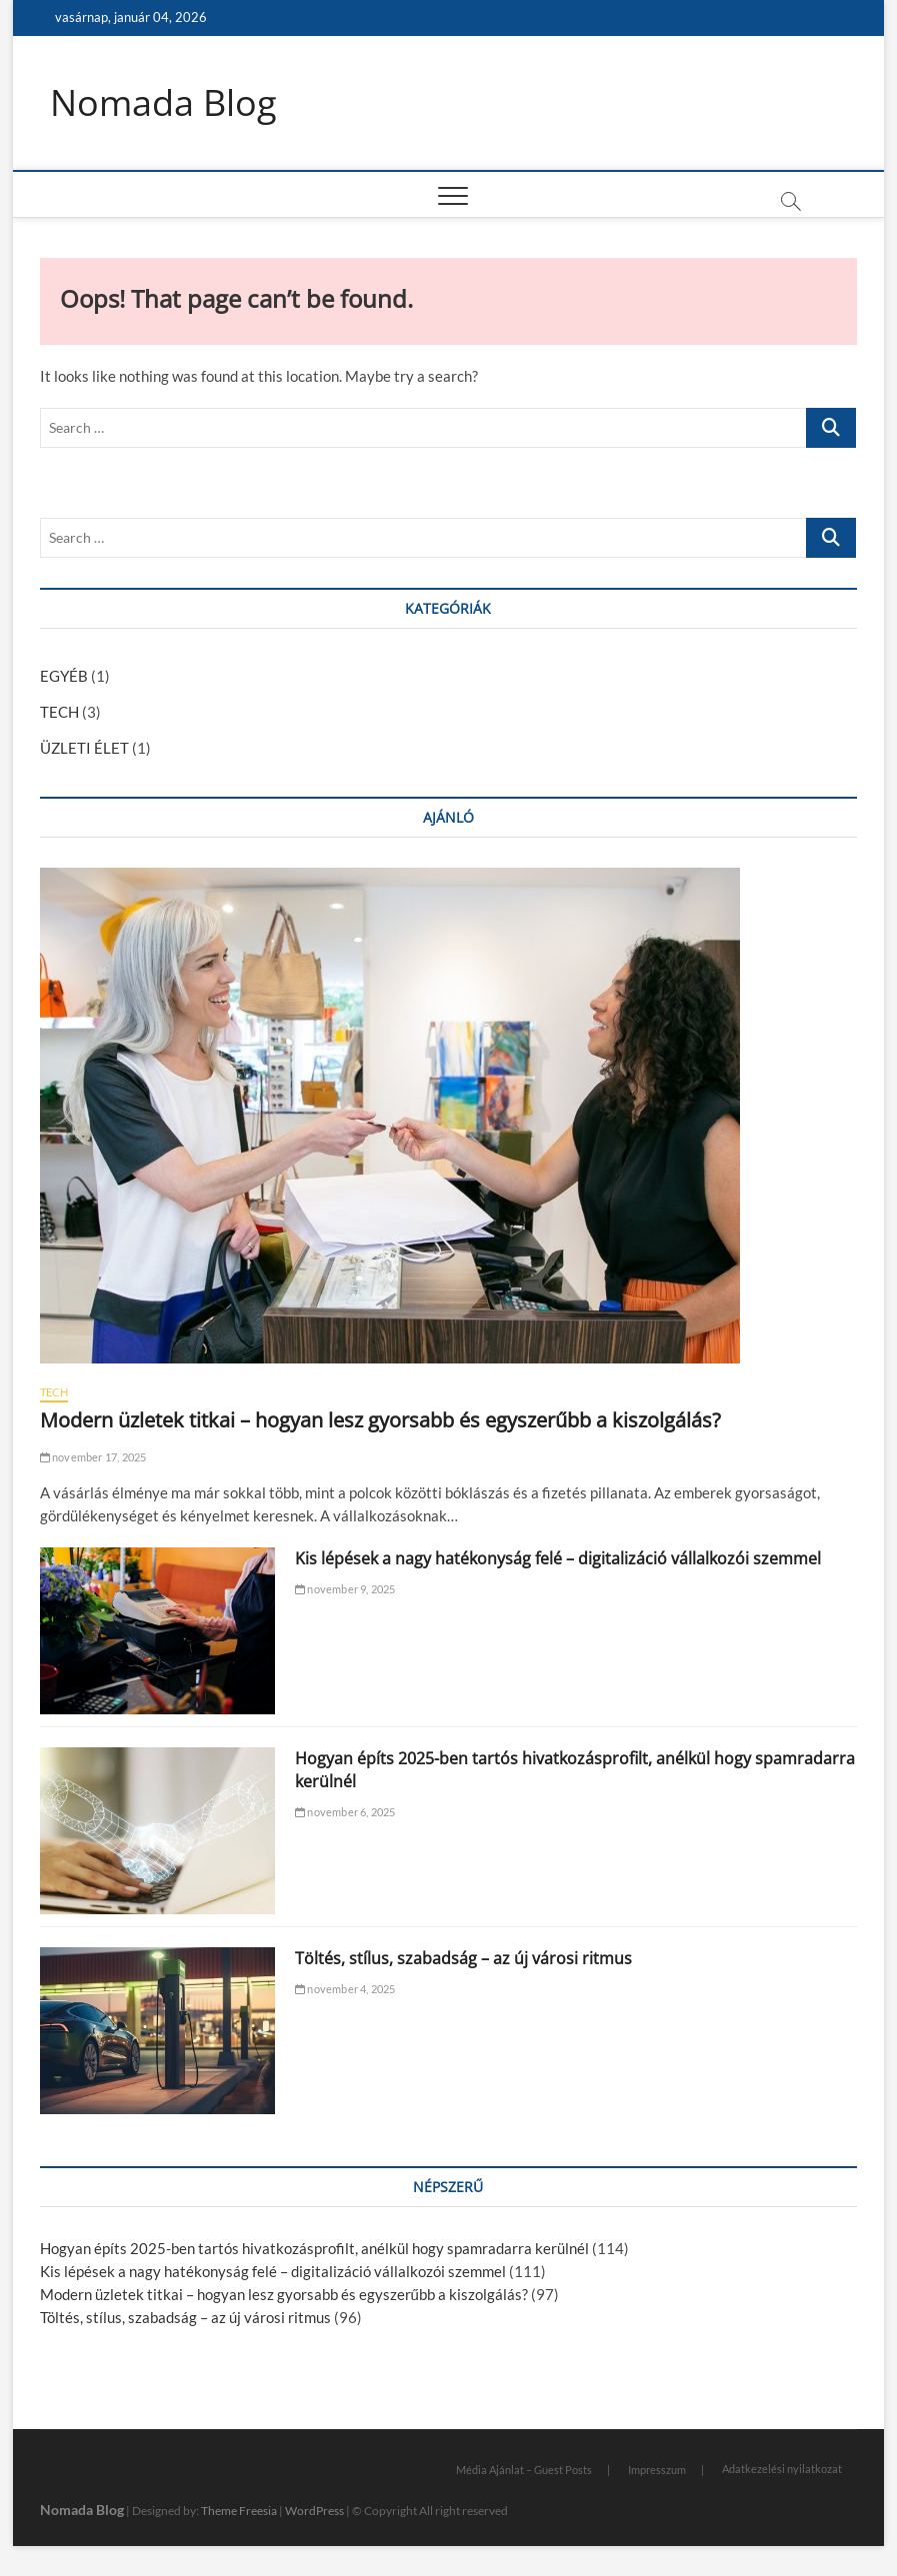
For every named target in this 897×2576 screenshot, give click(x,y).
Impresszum (657, 2469)
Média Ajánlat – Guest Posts (524, 2469)
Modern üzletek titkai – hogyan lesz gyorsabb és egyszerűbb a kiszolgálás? (380, 1419)
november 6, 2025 (345, 1811)
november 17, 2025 (93, 1456)
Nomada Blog (163, 103)
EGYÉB (64, 676)
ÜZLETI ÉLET (84, 748)
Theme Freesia (239, 2510)
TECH (59, 712)
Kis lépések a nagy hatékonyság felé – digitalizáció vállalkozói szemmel (558, 1558)
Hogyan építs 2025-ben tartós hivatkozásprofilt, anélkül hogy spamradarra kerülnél (314, 2248)
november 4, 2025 (345, 1988)
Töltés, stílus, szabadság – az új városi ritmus (463, 1958)
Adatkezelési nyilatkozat (782, 2468)
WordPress (314, 2510)
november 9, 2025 (345, 1588)
